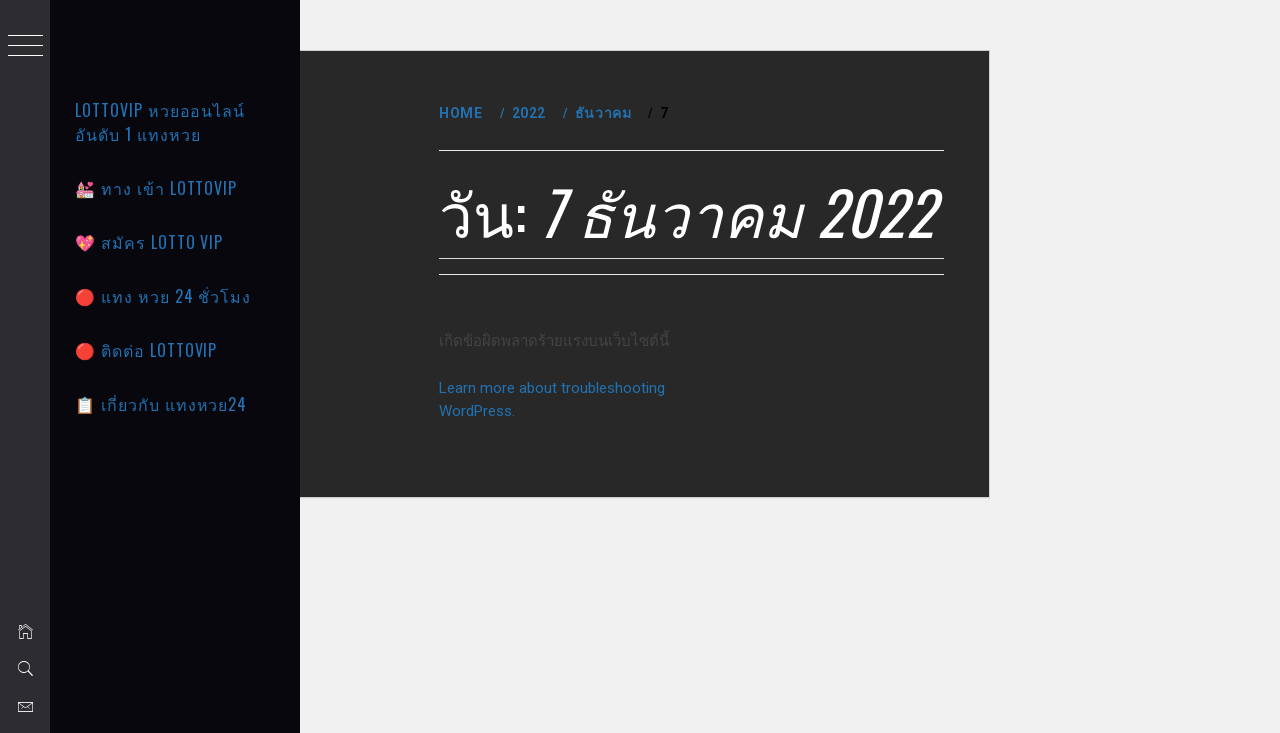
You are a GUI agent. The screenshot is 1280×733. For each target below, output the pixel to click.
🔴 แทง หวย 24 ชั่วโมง (163, 296)
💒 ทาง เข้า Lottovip (156, 188)
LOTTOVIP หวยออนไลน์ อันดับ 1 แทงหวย (160, 122)
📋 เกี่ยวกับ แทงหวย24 (161, 404)
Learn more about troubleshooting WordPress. (695, 593)
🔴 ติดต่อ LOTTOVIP (146, 350)
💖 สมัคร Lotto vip (149, 242)
